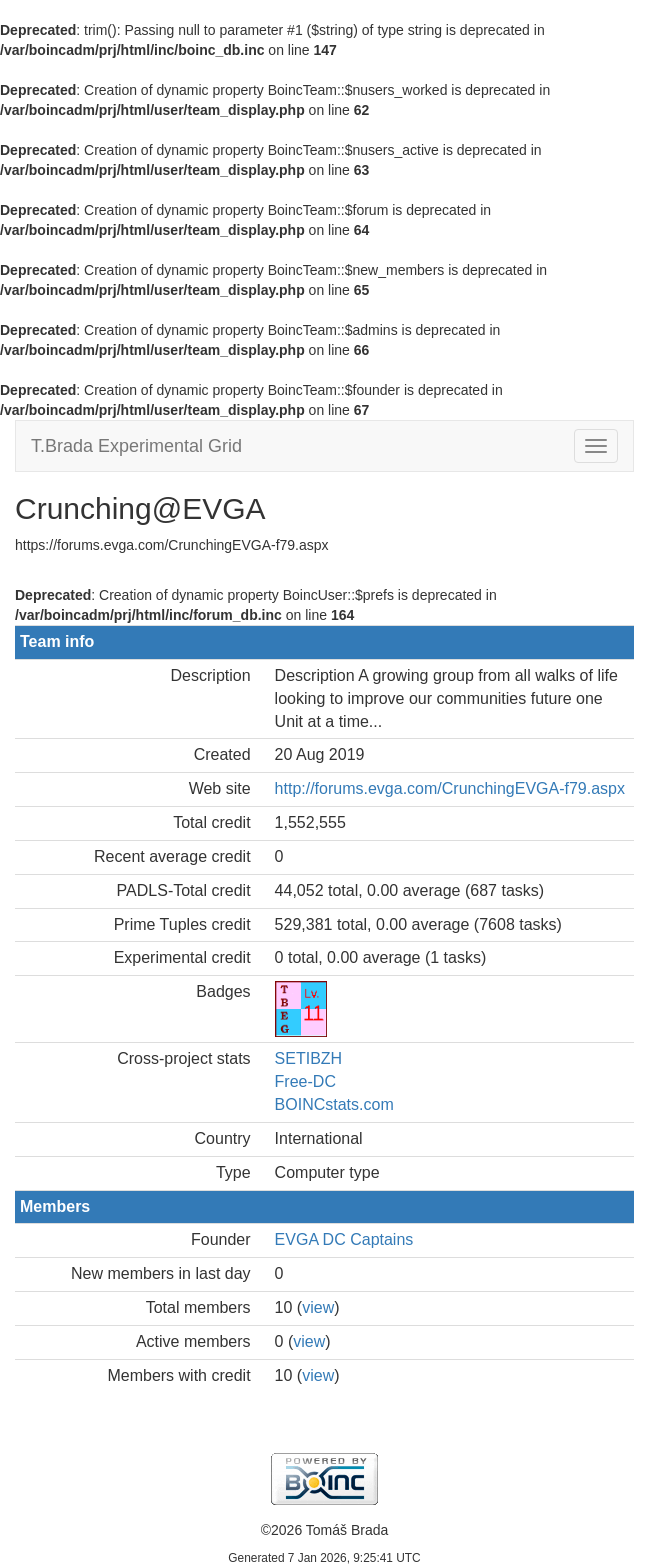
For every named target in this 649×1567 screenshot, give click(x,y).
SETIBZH (309, 1058)
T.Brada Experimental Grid (136, 446)
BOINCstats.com (334, 1104)
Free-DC (305, 1081)
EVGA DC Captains (344, 1239)
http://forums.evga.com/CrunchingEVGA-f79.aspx (450, 788)
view (318, 1307)
